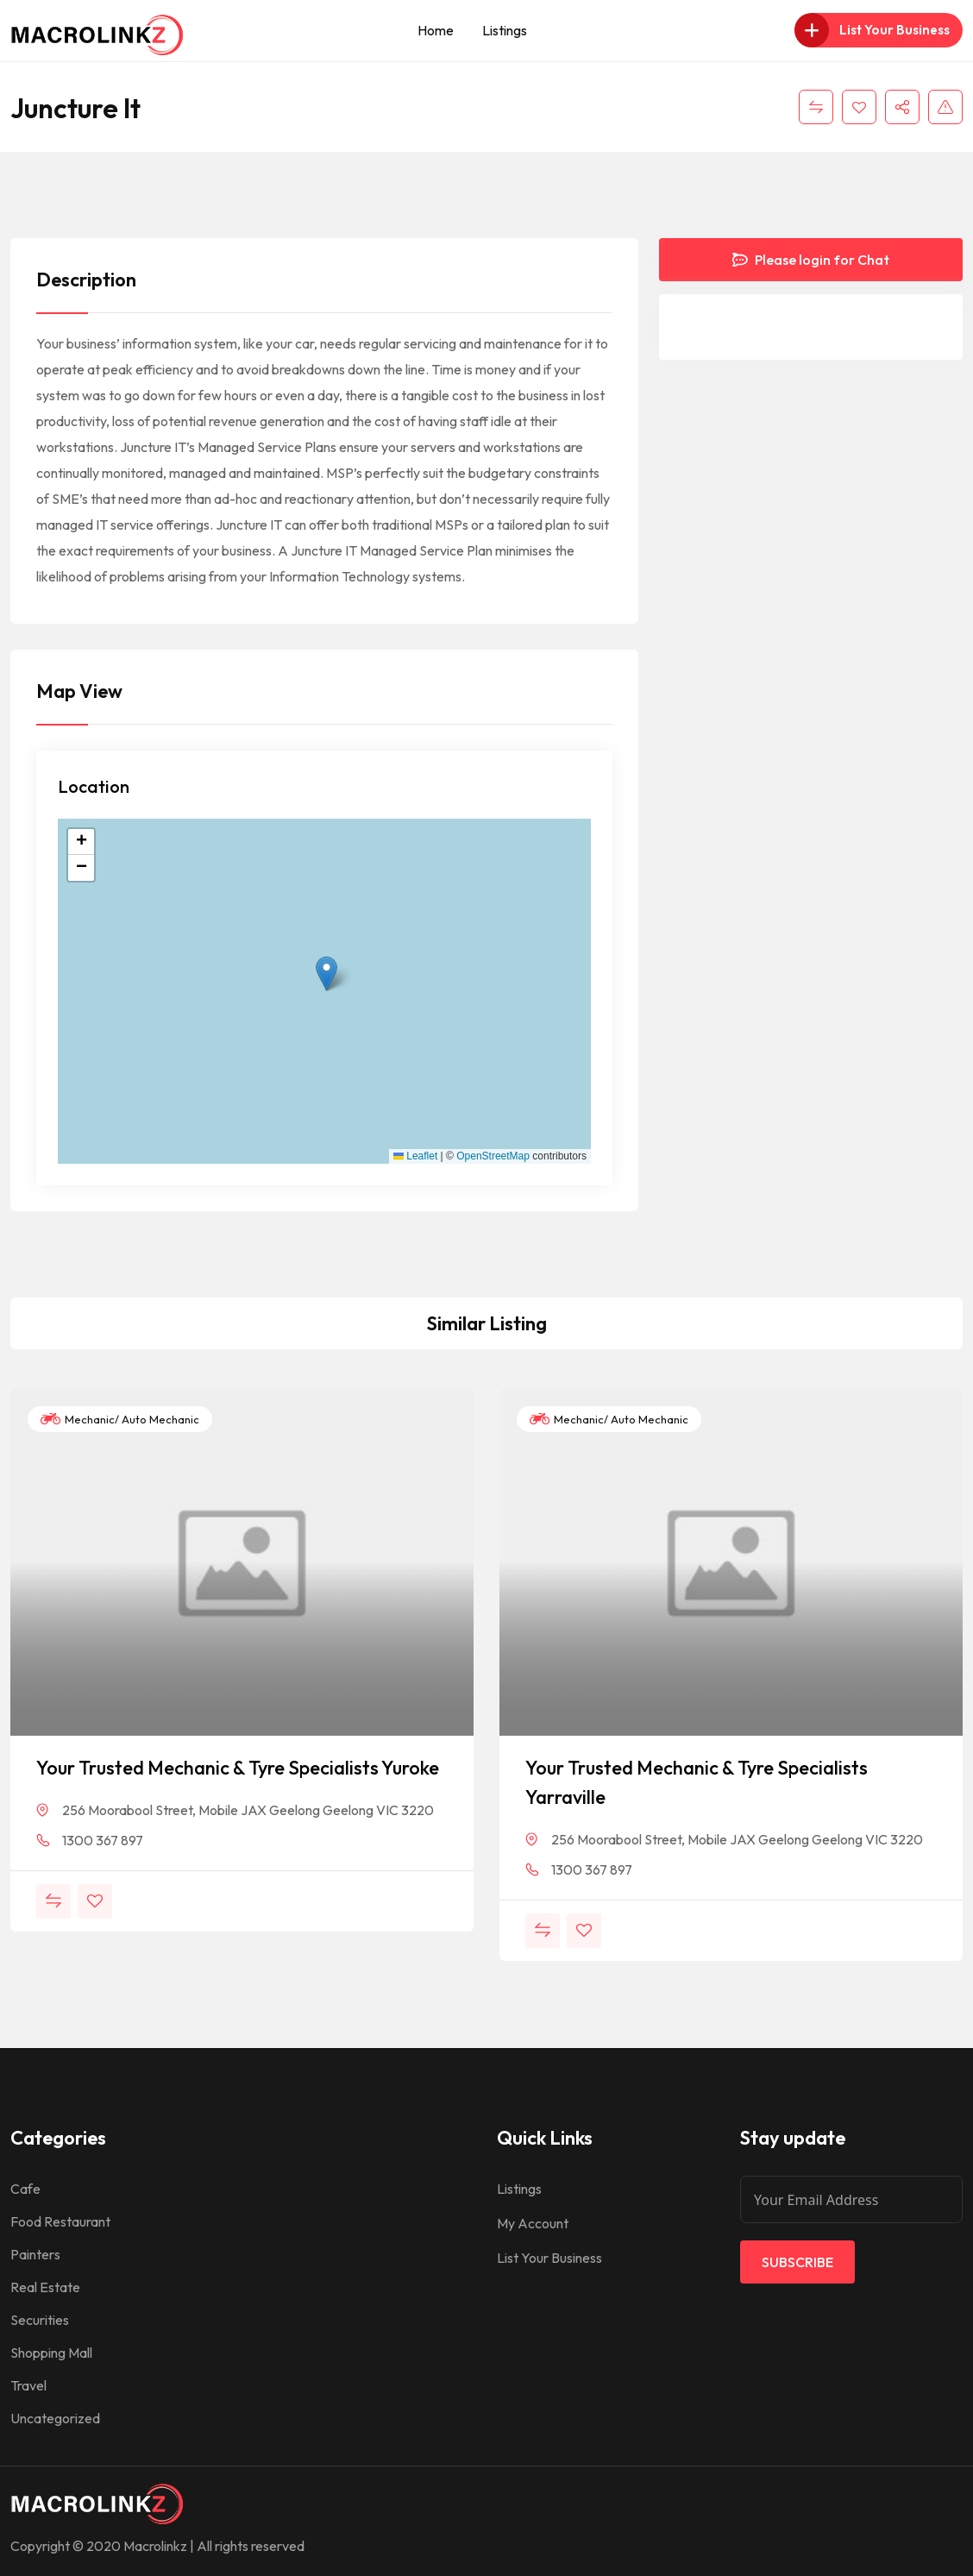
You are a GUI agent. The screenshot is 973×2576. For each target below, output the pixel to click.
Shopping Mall (51, 2352)
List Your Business (549, 2257)
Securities (39, 2319)
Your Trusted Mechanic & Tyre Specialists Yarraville (696, 1782)
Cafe (25, 2188)
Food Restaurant (60, 2221)
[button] (326, 973)
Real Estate (45, 2287)
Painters (35, 2254)
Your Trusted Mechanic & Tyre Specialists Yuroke (237, 1768)
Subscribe (797, 2262)
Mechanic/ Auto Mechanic (120, 1419)
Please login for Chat (810, 259)
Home (435, 30)
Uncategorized (55, 2418)
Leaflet (415, 1156)
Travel (28, 2385)
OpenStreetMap (493, 1156)
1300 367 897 (102, 1840)
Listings (504, 30)
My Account (532, 2223)
